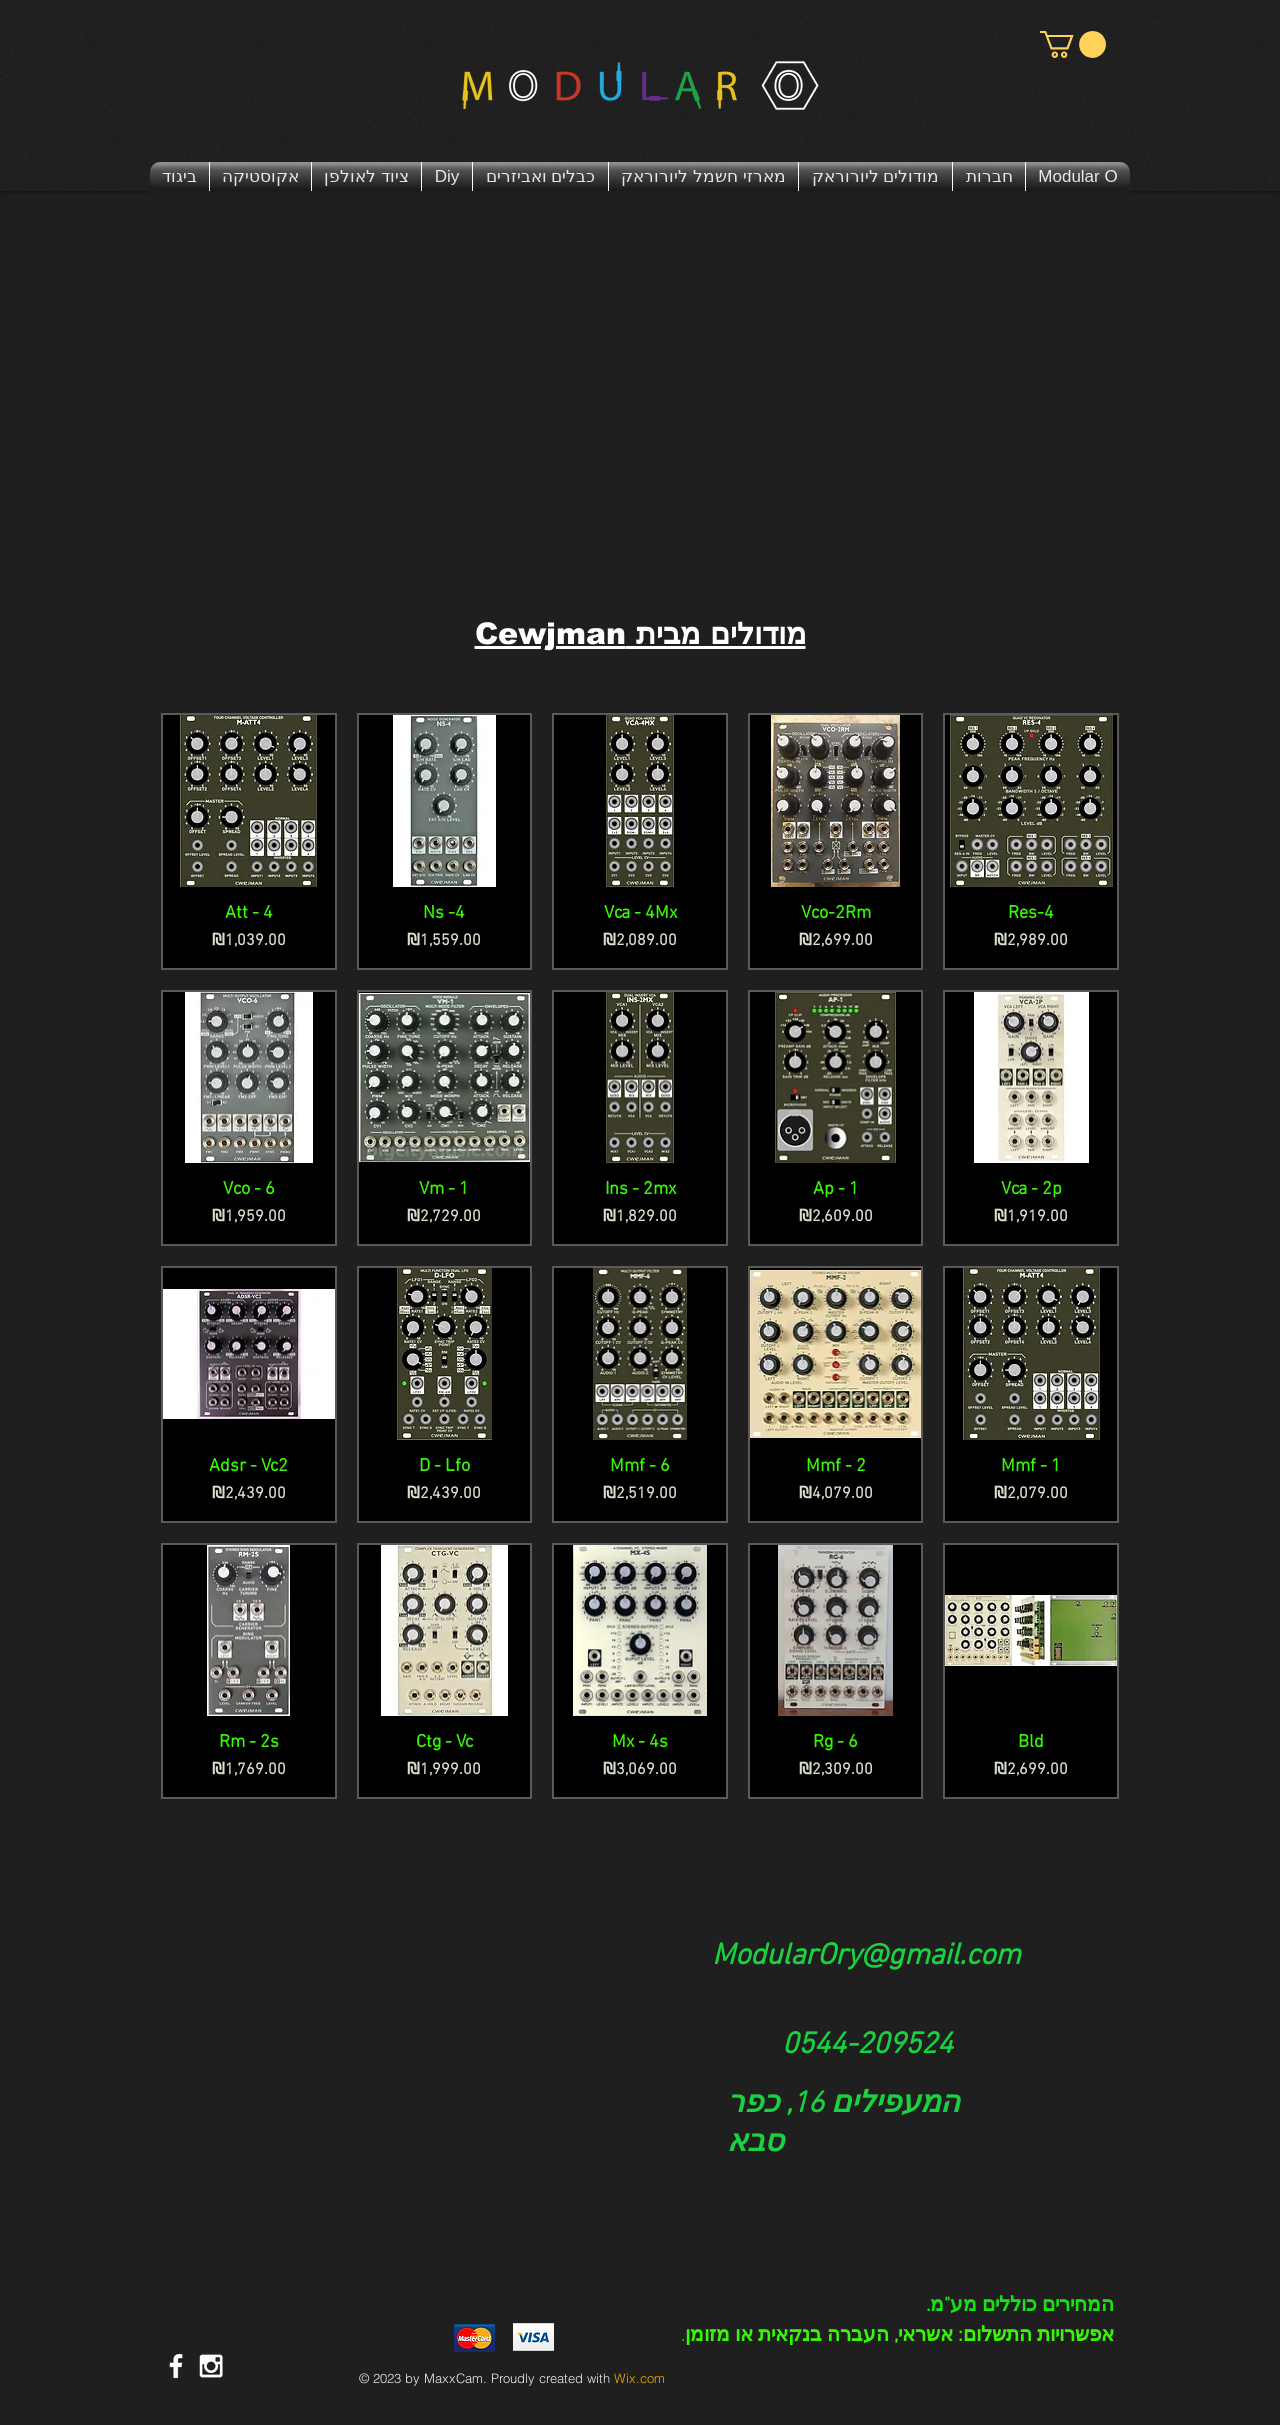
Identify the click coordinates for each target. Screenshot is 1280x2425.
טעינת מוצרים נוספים (640, 1855)
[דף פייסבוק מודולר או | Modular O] (176, 2366)
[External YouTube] (640, 408)
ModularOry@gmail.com (866, 1956)
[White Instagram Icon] (211, 2366)
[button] (1073, 44)
